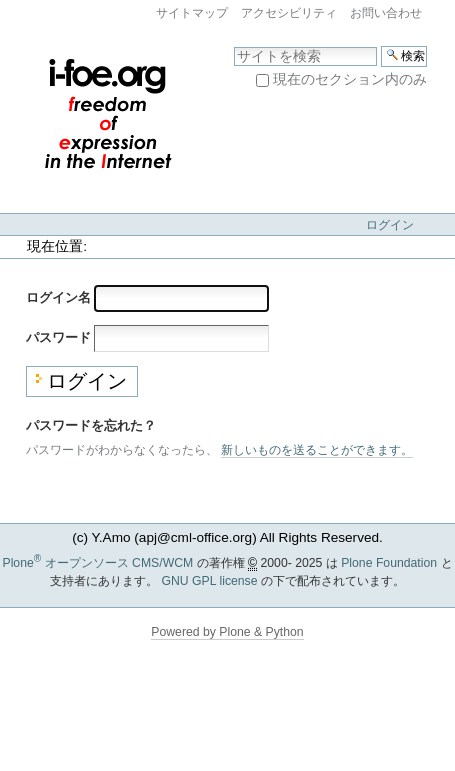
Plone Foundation (389, 563)
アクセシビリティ (289, 13)
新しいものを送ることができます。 (317, 450)
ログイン (390, 225)
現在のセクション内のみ (350, 79)
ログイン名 (58, 297)
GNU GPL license (209, 581)
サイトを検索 (233, 45)
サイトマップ (192, 13)
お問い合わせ (386, 13)
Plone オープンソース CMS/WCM (97, 563)
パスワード (58, 337)
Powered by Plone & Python (227, 632)
